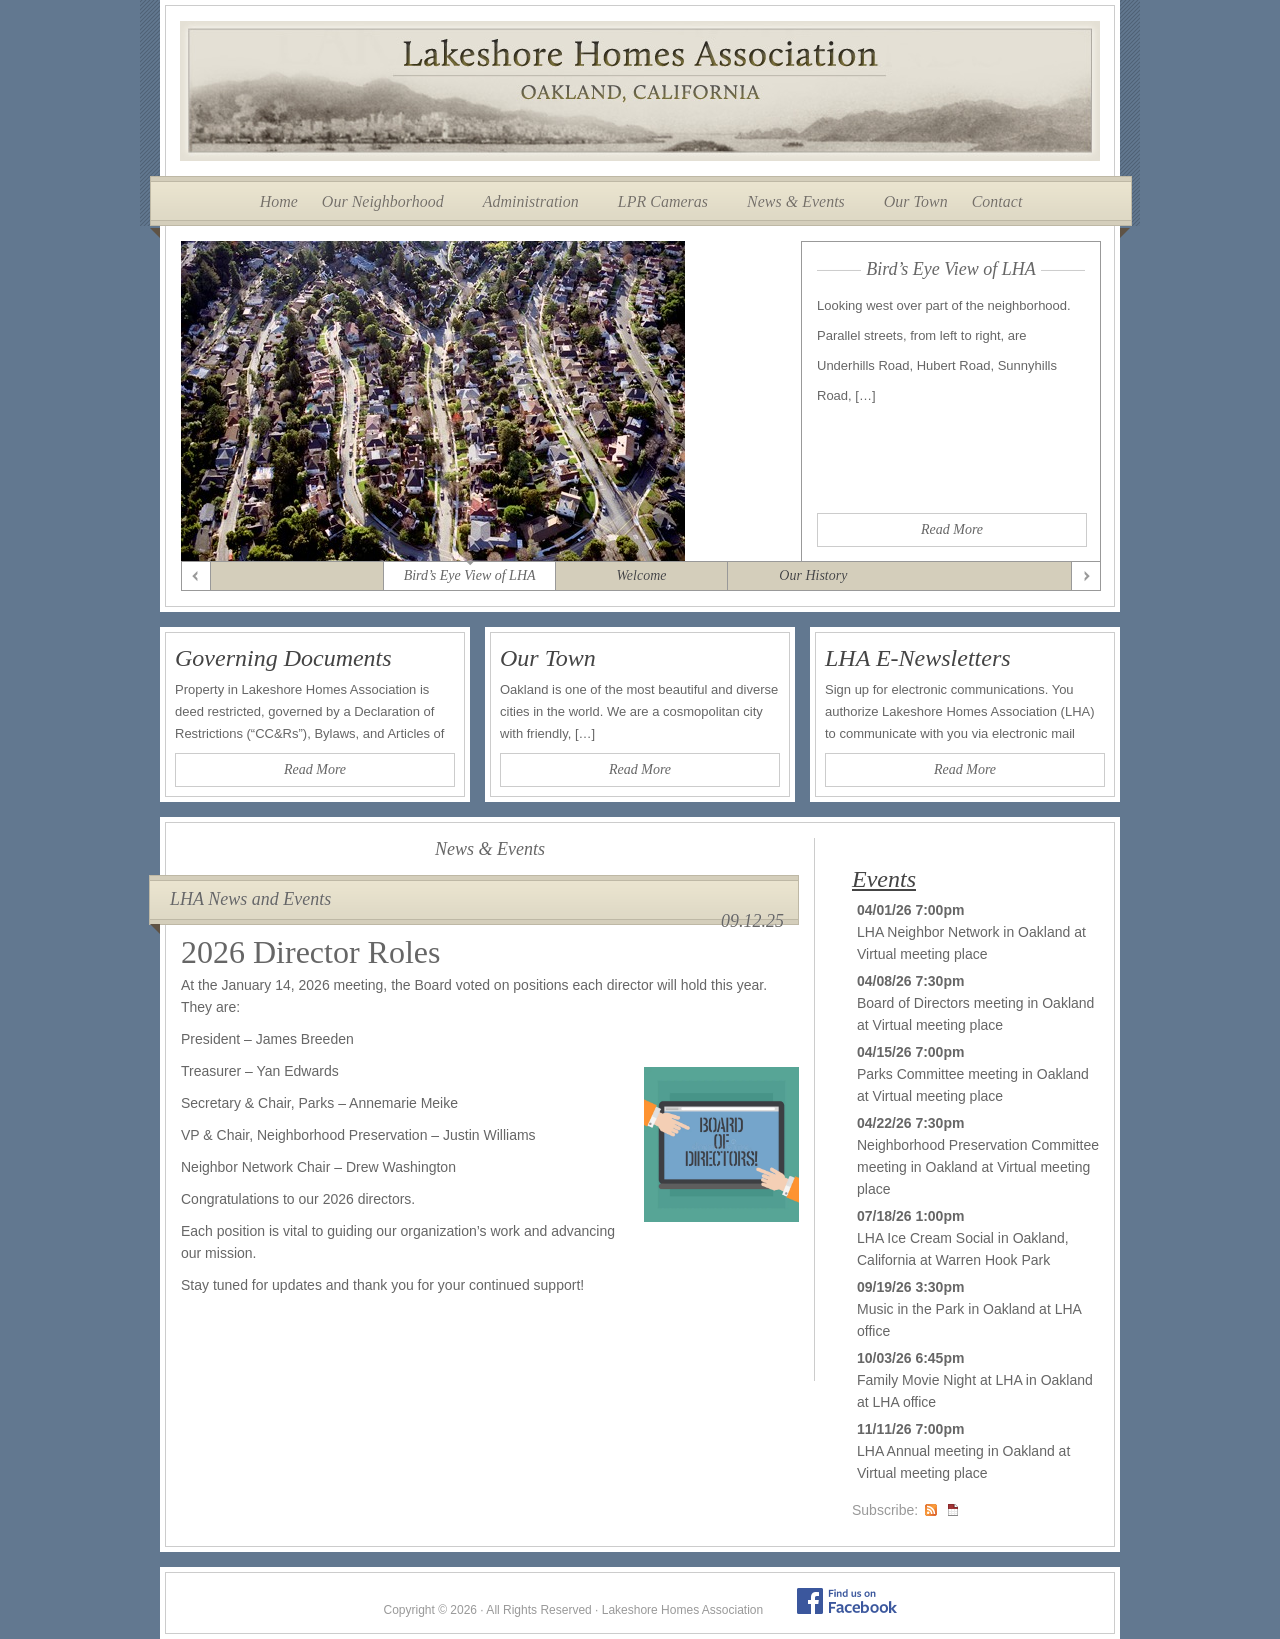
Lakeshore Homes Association (640, 91)
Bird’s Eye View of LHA (951, 269)
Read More (952, 529)
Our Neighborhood (383, 201)
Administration (531, 201)
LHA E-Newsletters (918, 658)
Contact (997, 201)
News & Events (796, 201)
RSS (931, 1510)
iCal (953, 1510)
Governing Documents (283, 658)
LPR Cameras (663, 201)
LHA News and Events (250, 899)
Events (884, 879)
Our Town (916, 201)
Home (279, 201)
